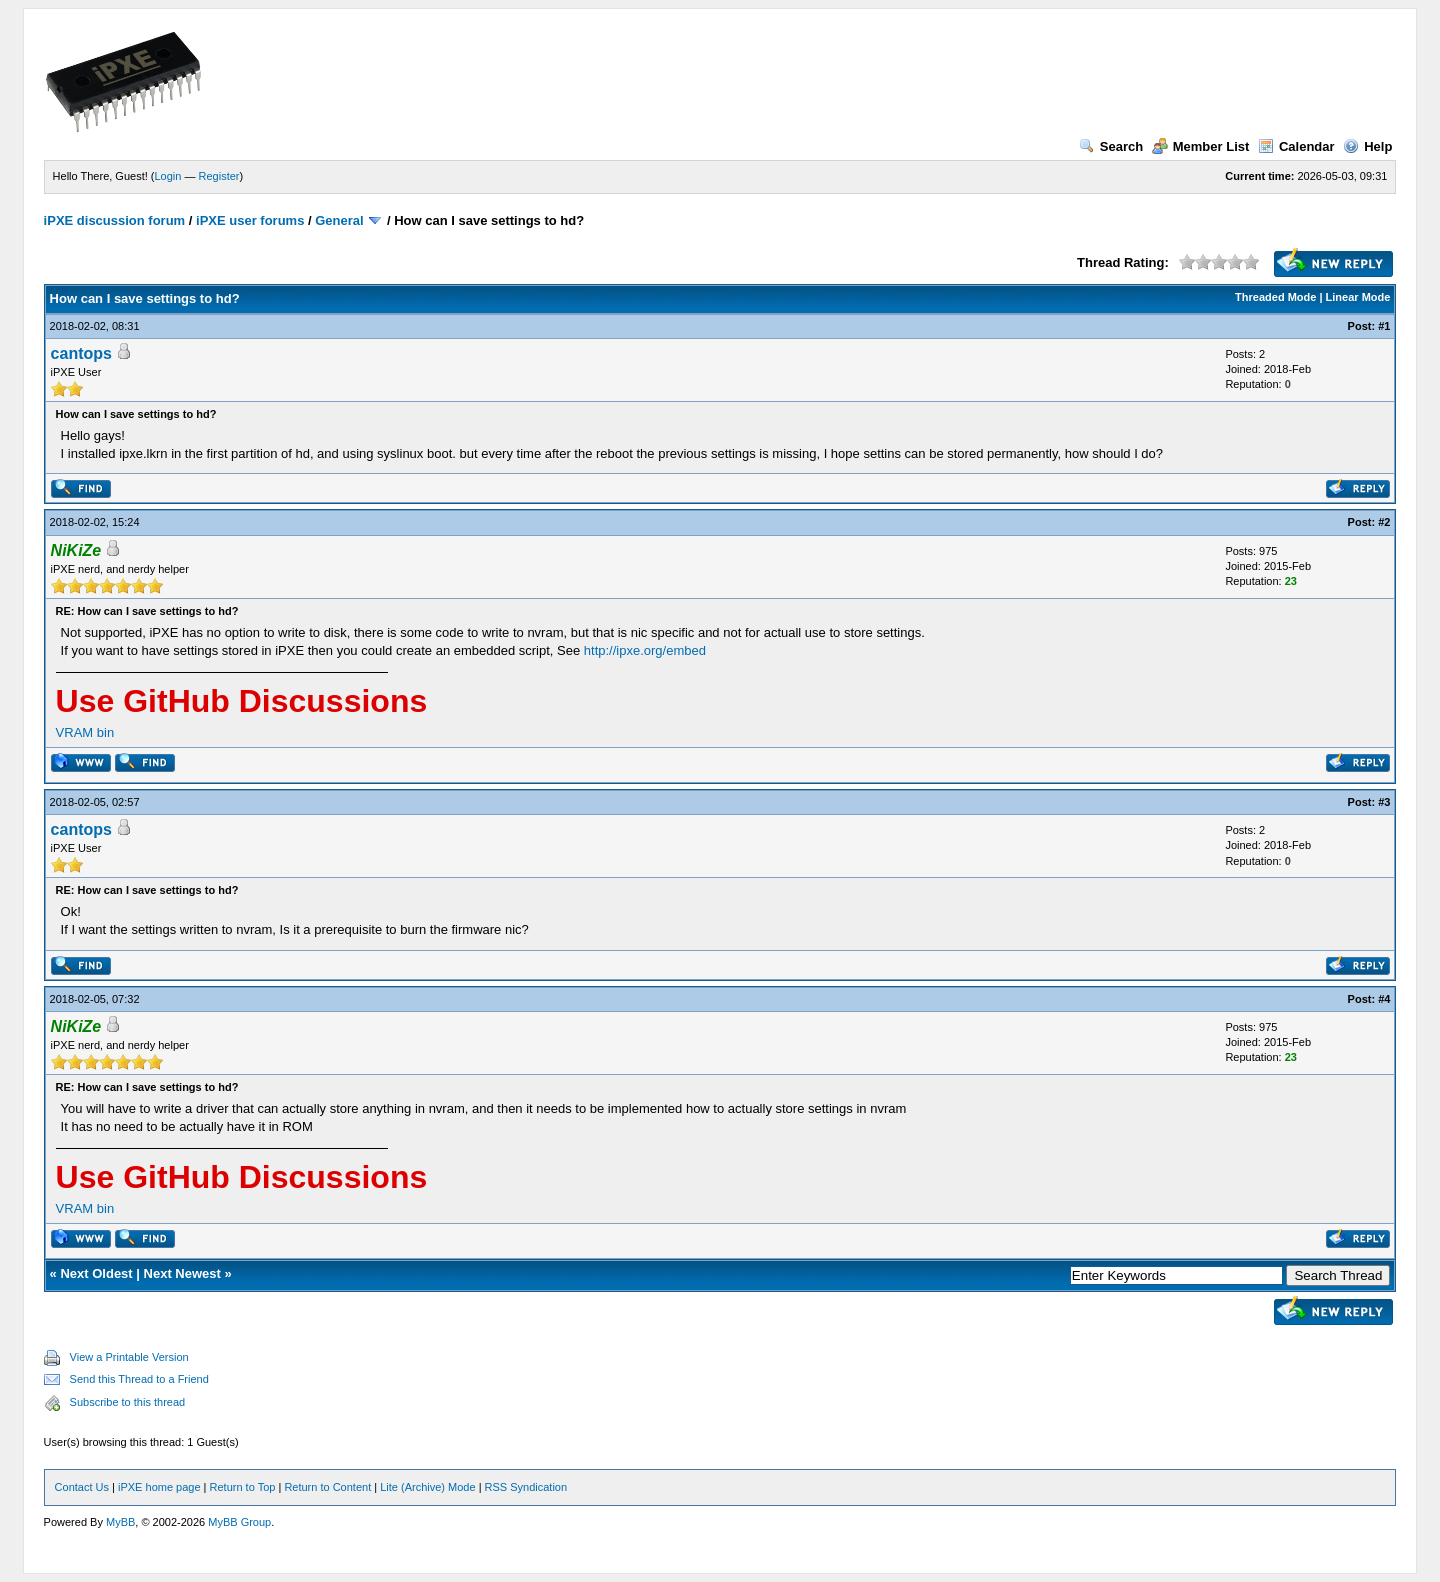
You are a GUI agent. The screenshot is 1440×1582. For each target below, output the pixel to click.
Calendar (1296, 146)
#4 (1384, 999)
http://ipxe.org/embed (645, 650)
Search (1111, 146)
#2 (1384, 522)
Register (219, 176)
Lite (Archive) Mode (427, 1487)
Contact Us (82, 1487)
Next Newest (182, 1273)
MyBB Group (239, 1522)
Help (1367, 146)
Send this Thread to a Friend (139, 1379)
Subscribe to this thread (128, 1402)
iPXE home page (159, 1487)
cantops (81, 353)
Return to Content (327, 1487)
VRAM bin (85, 732)
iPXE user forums (250, 220)
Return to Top (243, 1487)
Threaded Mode (1275, 297)
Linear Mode (1358, 297)
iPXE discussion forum (115, 220)
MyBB (120, 1522)
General (339, 220)
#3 (1384, 802)
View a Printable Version (129, 1357)
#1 (1384, 326)
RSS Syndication (526, 1487)
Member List (1201, 146)
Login (168, 176)
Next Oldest (96, 1273)
